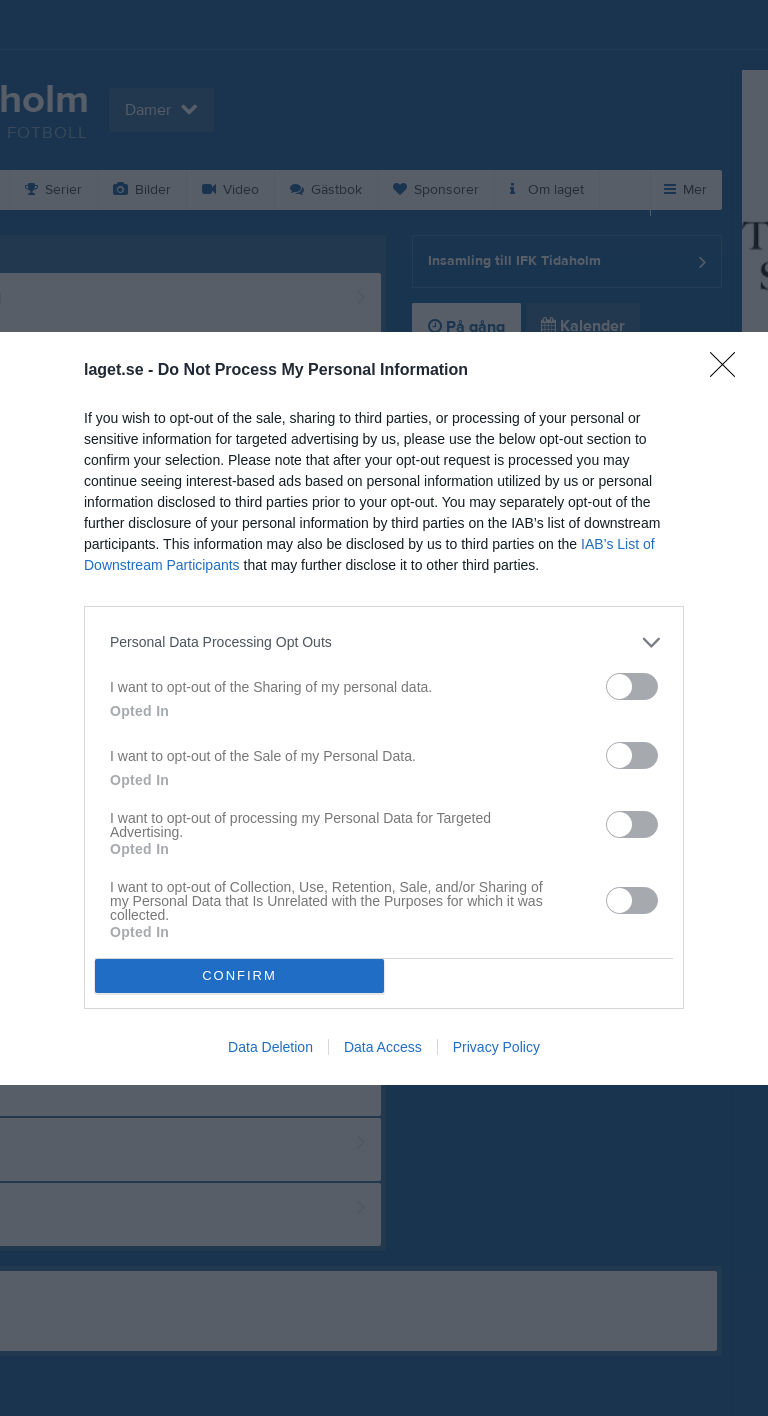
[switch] (632, 686)
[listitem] (384, 642)
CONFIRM (239, 975)
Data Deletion (270, 1047)
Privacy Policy (496, 1047)
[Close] (729, 371)
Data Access (383, 1047)
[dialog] (384, 708)
